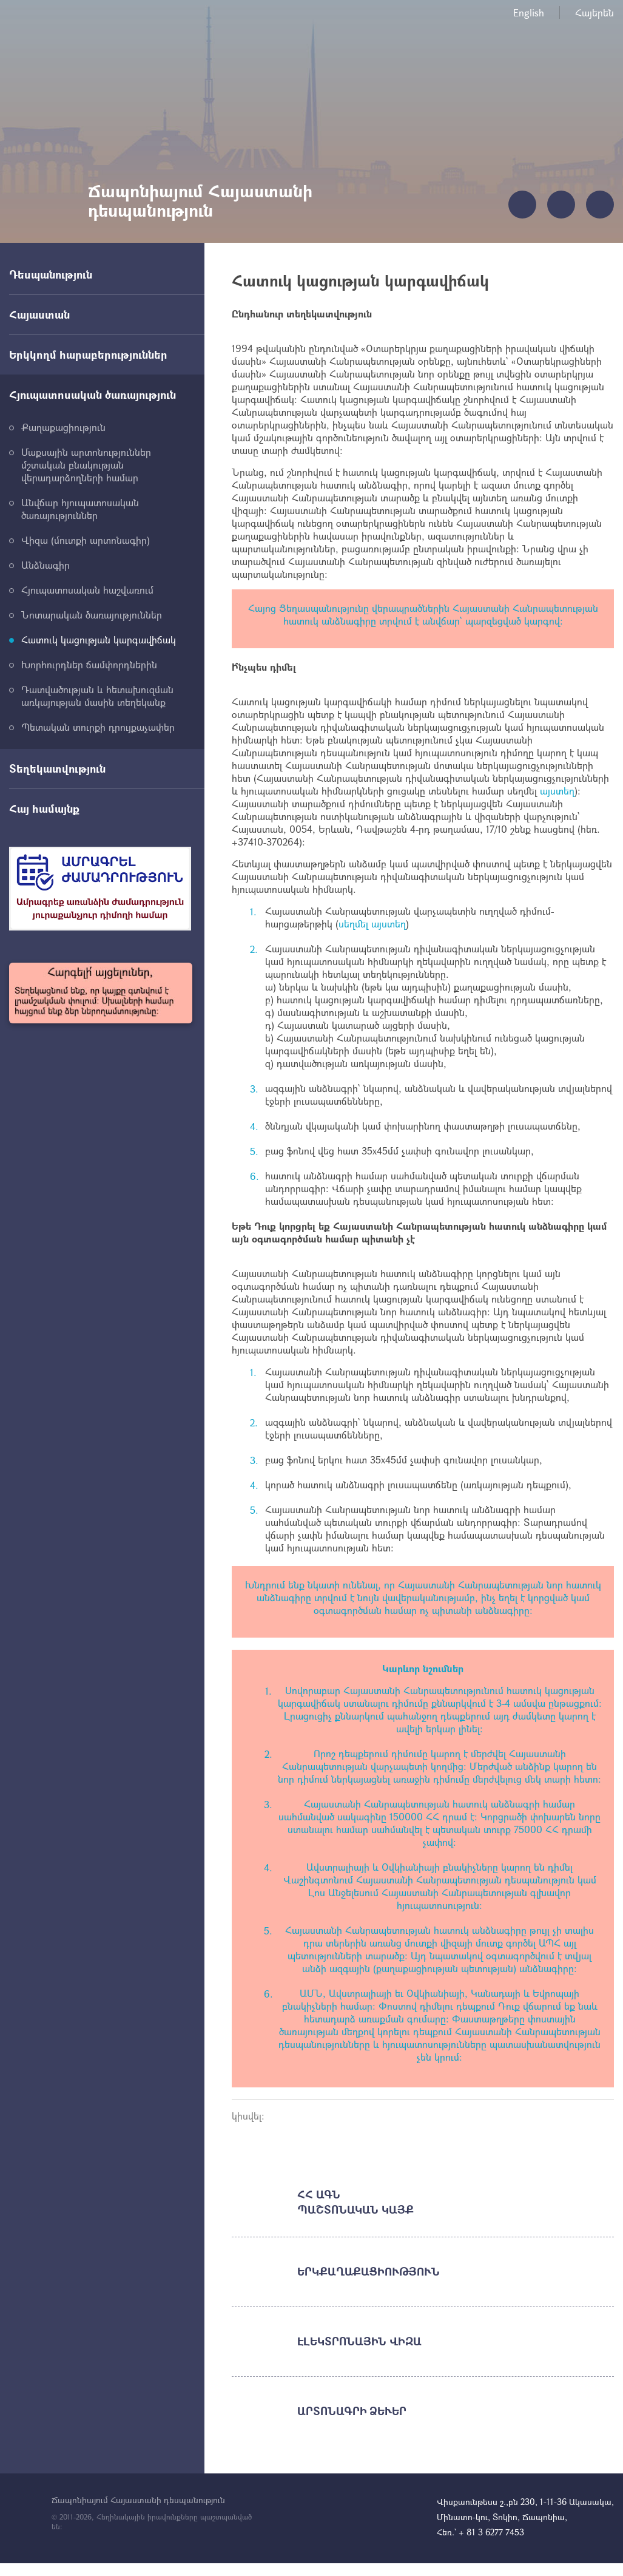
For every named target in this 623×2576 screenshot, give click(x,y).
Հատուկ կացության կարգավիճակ (98, 639)
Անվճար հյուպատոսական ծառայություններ (80, 508)
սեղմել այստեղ (372, 923)
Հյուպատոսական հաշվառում (87, 589)
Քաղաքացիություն (63, 427)
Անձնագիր (45, 564)
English (528, 12)
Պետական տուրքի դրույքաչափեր (98, 726)
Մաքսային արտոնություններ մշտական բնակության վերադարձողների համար (86, 465)
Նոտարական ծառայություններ (91, 614)
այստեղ (557, 790)
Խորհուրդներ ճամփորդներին (89, 664)
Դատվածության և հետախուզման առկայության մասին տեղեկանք (97, 695)
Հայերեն (594, 12)
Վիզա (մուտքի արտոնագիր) (85, 540)
